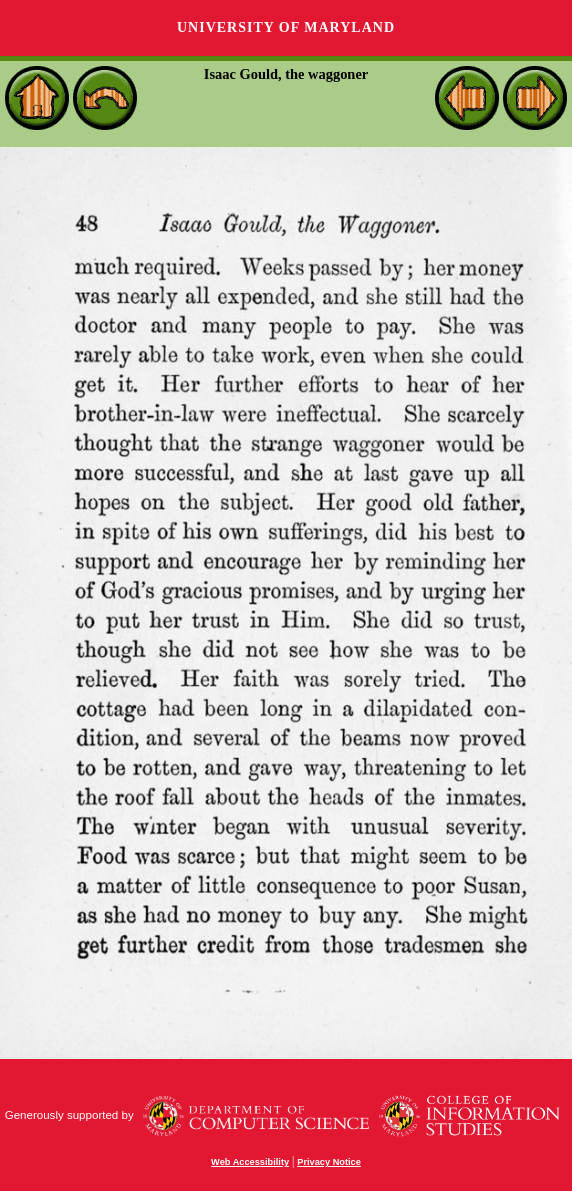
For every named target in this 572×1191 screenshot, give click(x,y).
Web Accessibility (250, 1162)
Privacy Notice (329, 1162)
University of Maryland (286, 27)
